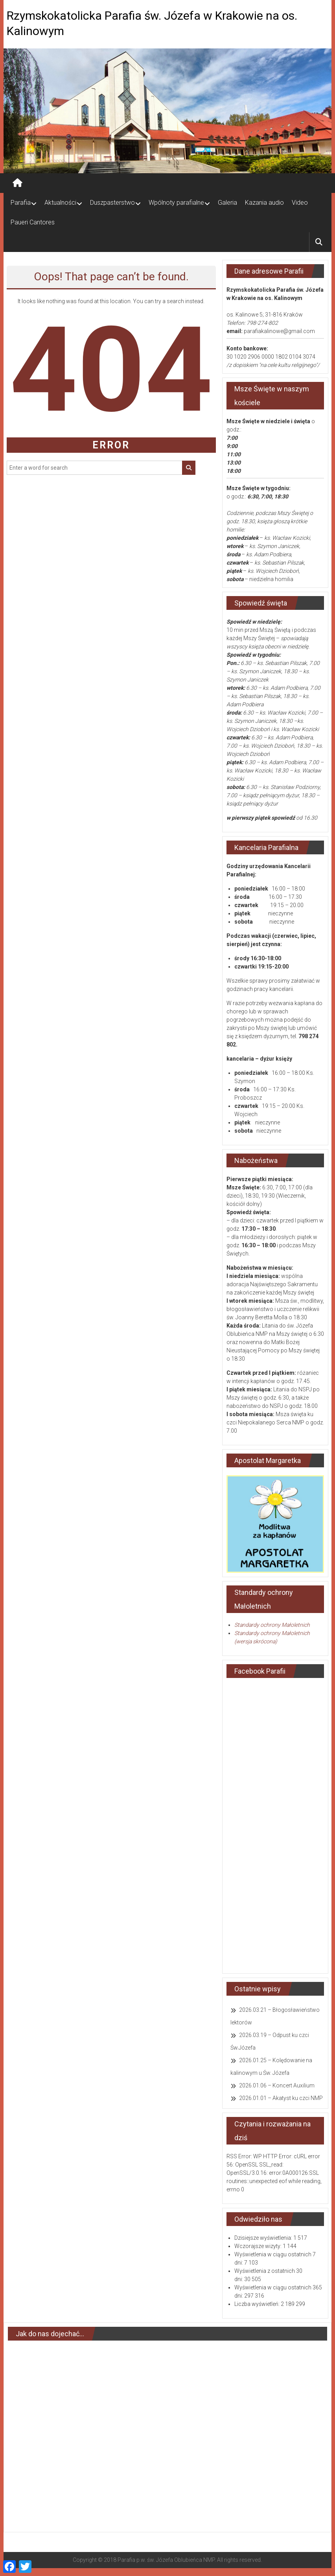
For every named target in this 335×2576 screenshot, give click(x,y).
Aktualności (60, 202)
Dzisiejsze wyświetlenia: (263, 2238)
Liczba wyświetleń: (257, 2304)
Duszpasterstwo (112, 202)
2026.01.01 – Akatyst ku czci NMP (281, 2098)
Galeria (227, 202)
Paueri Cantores (33, 222)
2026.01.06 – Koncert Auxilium (277, 2085)
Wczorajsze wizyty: (258, 2246)
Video (300, 202)
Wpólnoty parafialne (176, 202)
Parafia (21, 202)
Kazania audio (264, 202)
